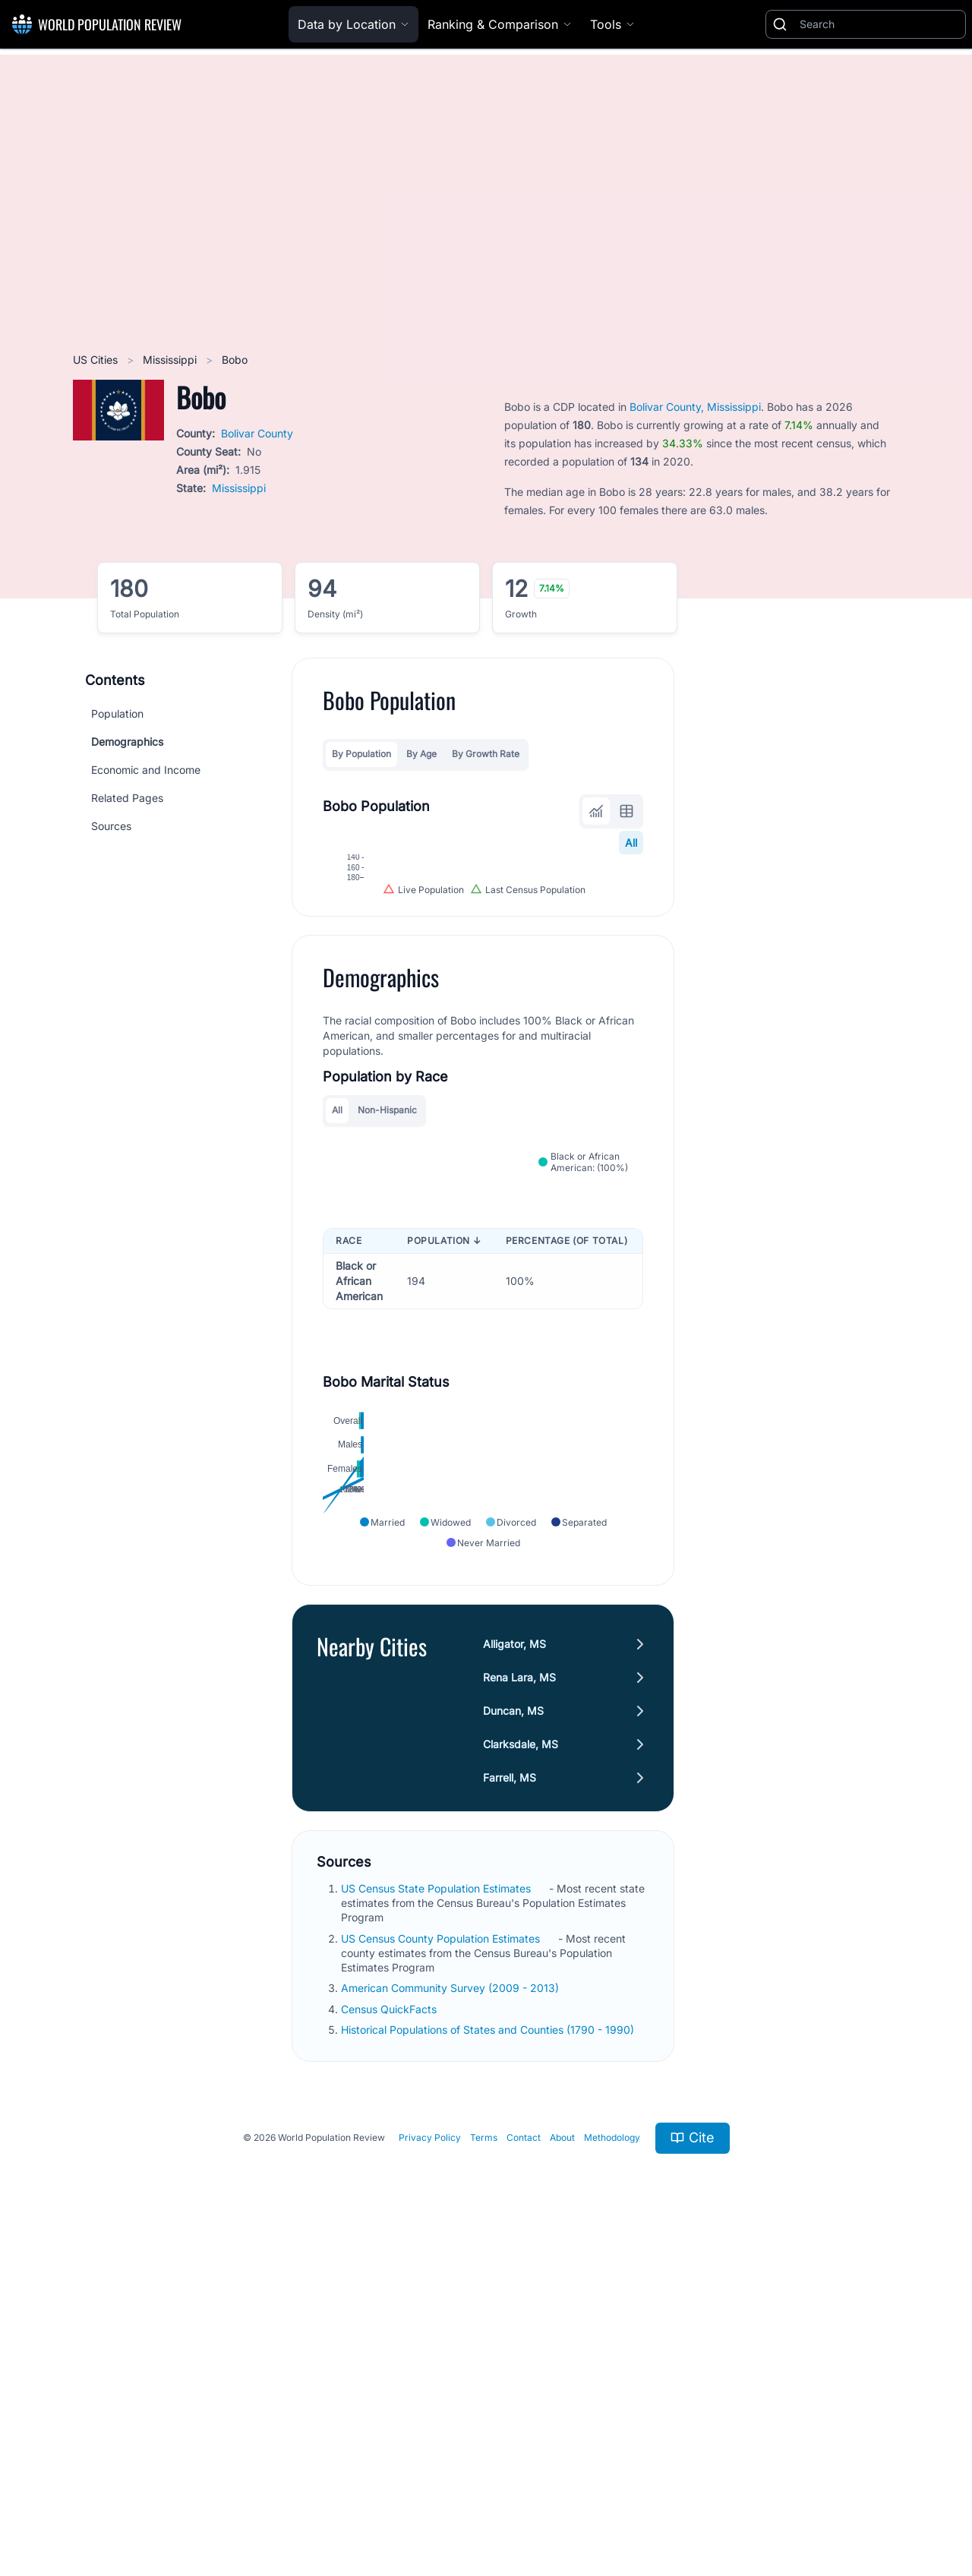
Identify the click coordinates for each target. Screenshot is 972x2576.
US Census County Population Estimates (442, 2263)
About (562, 2463)
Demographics (127, 741)
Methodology (612, 2463)
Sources (111, 825)
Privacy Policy (430, 2463)
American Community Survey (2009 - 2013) (451, 2313)
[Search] (879, 24)
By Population (361, 753)
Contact (524, 2463)
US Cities (97, 359)
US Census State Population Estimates (437, 2213)
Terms (483, 2463)
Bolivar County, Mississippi (695, 406)
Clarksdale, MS (520, 2069)
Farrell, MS (509, 2102)
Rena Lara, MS (519, 2002)
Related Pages (127, 797)
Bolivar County (257, 433)
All (631, 842)
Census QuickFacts (390, 2334)
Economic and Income (145, 769)
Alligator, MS (514, 1968)
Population (117, 713)
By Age (421, 753)
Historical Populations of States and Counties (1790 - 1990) (489, 2354)
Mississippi (171, 359)
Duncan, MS (513, 2035)
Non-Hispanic (387, 1306)
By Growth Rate (485, 753)
